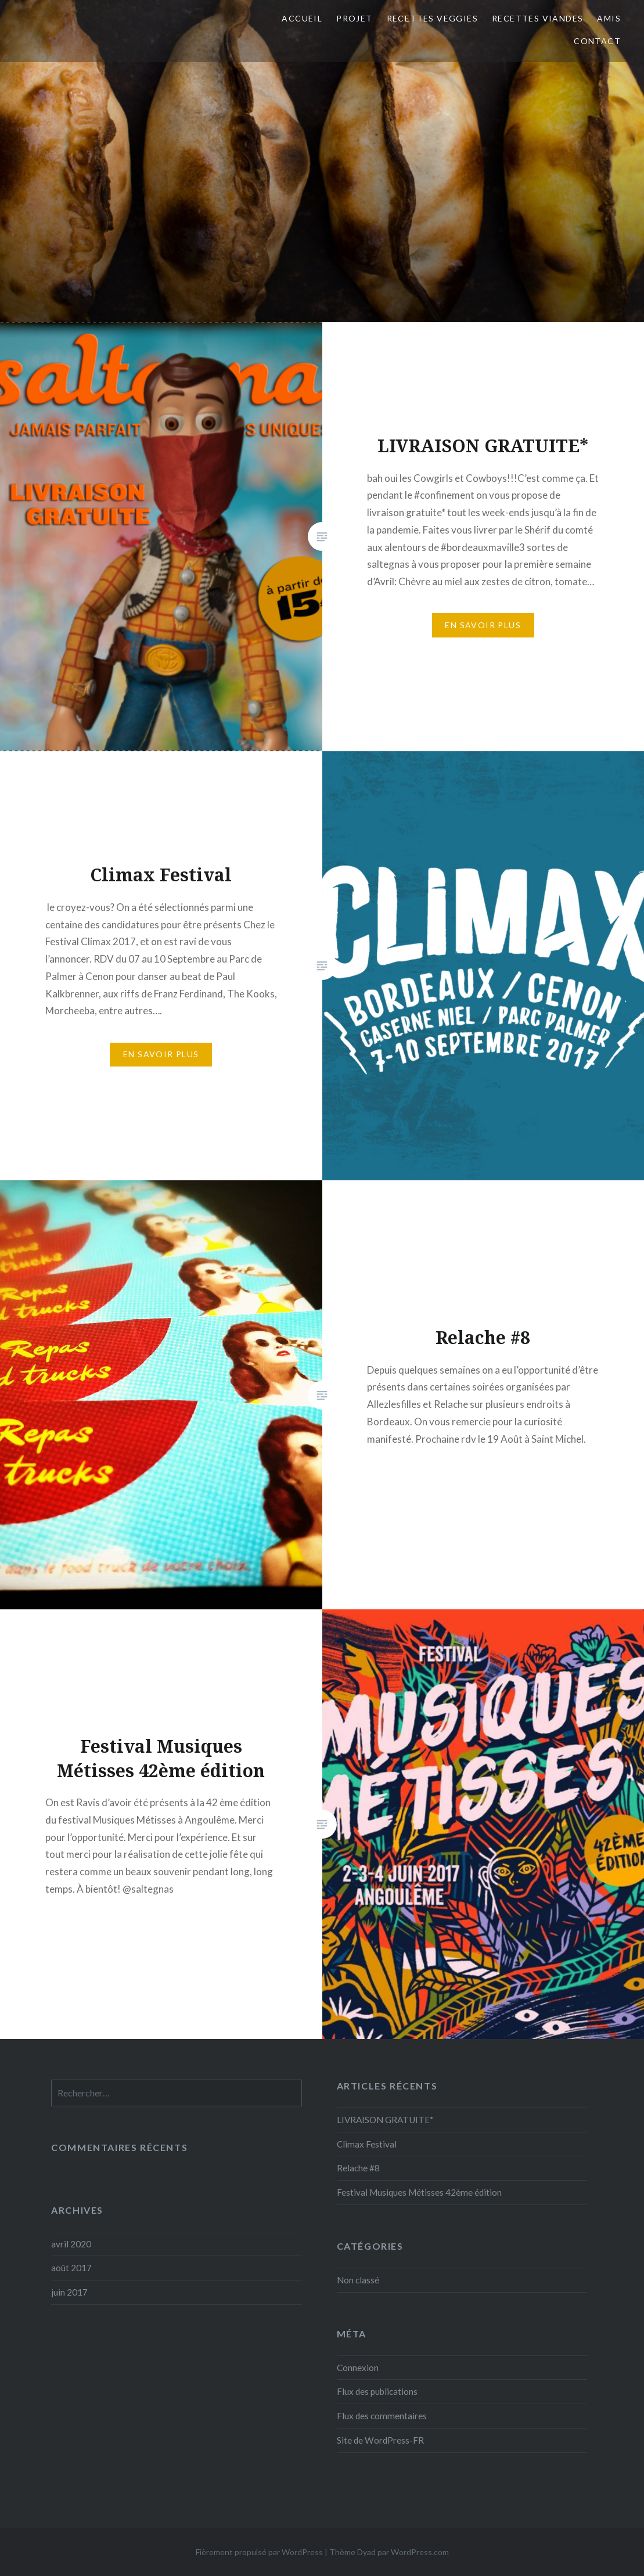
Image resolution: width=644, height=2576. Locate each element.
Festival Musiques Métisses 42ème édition (419, 2192)
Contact (597, 41)
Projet (354, 18)
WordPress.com (420, 2552)
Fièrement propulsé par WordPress (259, 2552)
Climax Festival (367, 2144)
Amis (609, 18)
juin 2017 (69, 2292)
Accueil (302, 18)
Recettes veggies (432, 18)
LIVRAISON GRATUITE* (385, 2119)
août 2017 (71, 2267)
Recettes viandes (537, 18)
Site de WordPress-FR (380, 2440)
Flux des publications (377, 2391)
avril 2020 (71, 2244)
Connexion (358, 2367)
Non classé (358, 2280)
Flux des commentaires (382, 2416)
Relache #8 (358, 2168)
